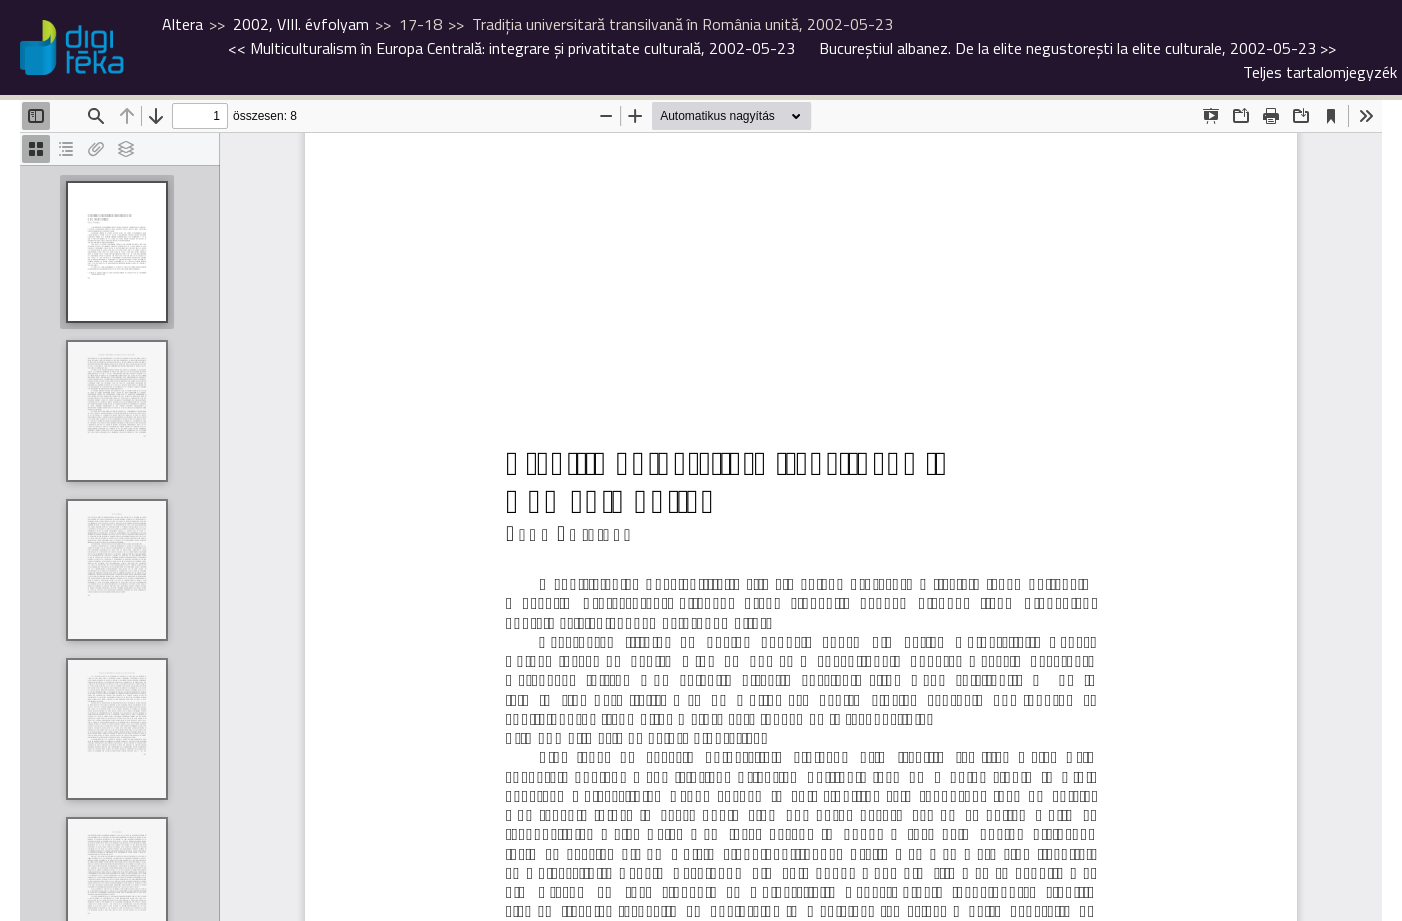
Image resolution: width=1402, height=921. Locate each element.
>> (1077, 48)
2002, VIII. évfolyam (301, 24)
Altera (182, 24)
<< (511, 48)
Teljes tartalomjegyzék (1320, 72)
